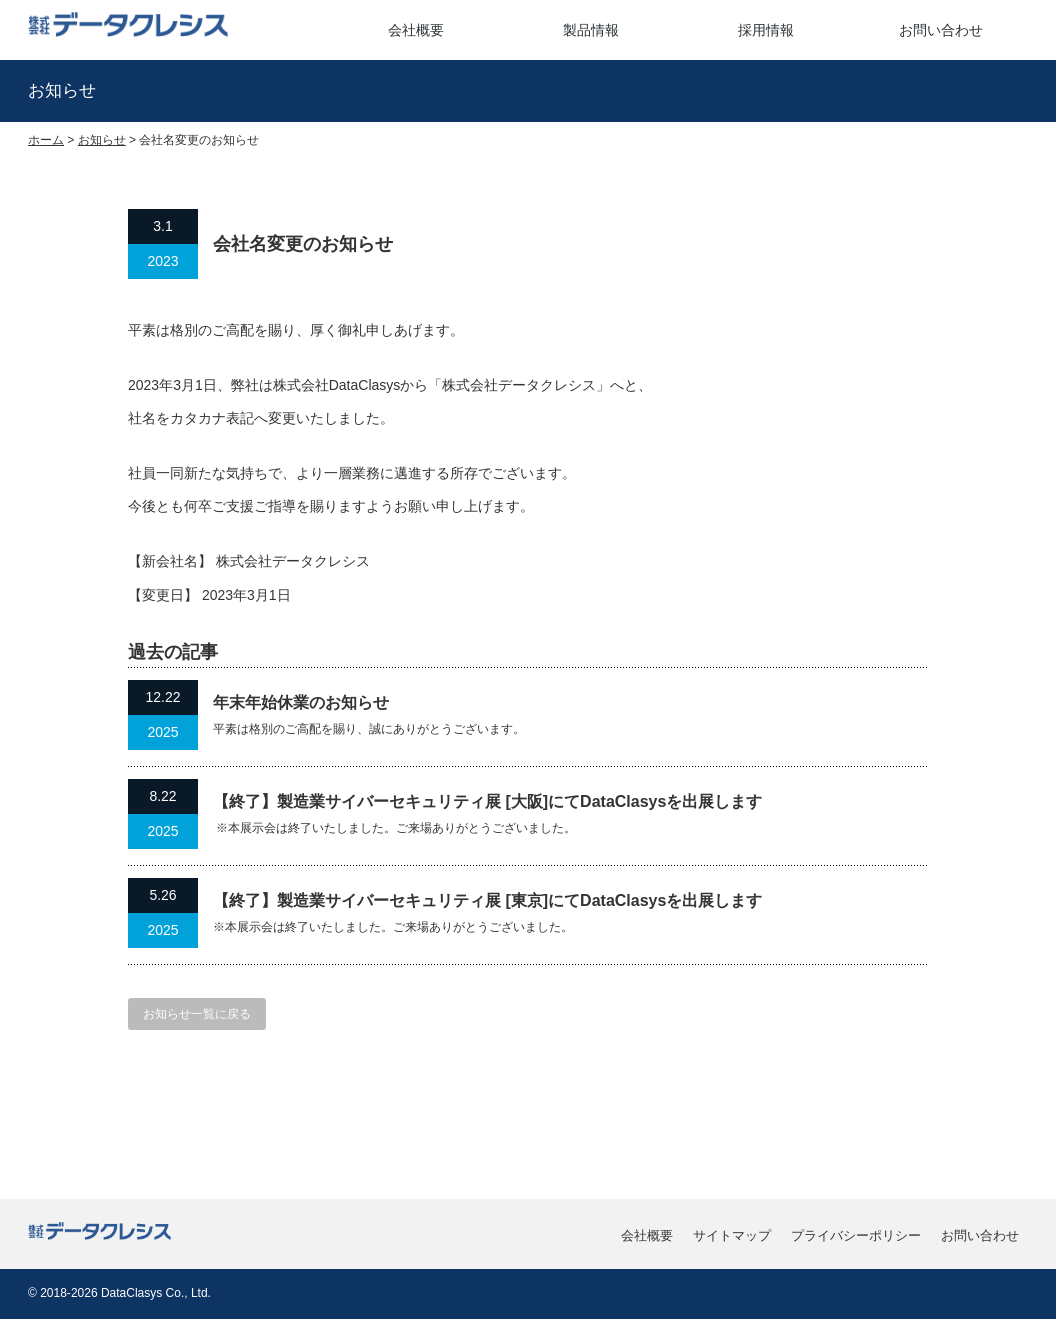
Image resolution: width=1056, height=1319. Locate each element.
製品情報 (591, 30)
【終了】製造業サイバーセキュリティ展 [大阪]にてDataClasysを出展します (487, 801)
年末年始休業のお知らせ (301, 702)
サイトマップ (732, 1235)
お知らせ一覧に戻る (197, 1014)
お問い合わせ (941, 30)
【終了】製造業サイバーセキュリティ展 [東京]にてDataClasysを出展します (487, 900)
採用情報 (766, 30)
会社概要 (416, 30)
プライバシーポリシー (856, 1235)
